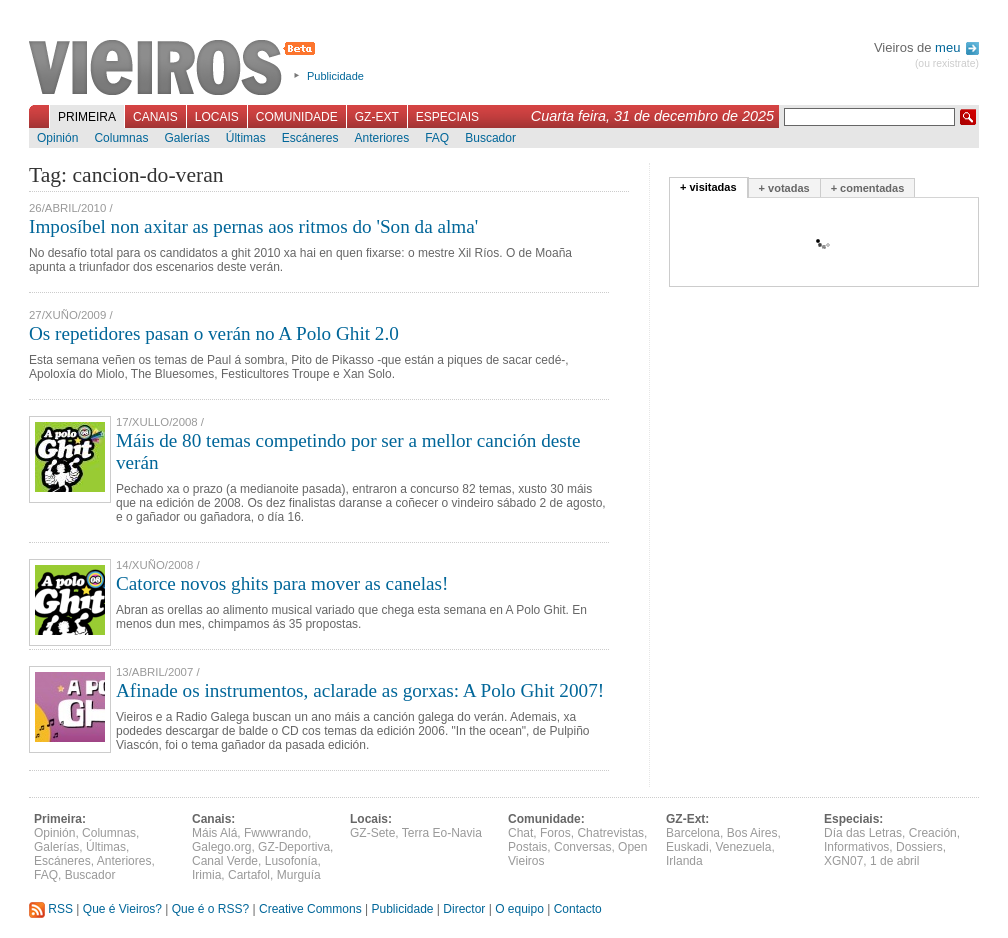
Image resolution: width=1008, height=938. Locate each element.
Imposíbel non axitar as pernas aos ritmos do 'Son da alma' (253, 226)
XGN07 (843, 861)
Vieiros (175, 69)
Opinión (57, 138)
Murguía (299, 875)
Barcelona (693, 833)
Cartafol (249, 875)
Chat (520, 833)
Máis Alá (214, 833)
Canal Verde (225, 861)
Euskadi (687, 847)
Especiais (447, 117)
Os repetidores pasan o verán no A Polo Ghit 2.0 (214, 333)
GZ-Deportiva (294, 847)
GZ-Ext (377, 117)
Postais (527, 847)
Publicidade (335, 76)
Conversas (582, 847)
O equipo (519, 909)
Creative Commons (310, 909)
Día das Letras (863, 833)
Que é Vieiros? (122, 909)
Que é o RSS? (210, 909)
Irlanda (684, 861)
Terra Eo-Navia (442, 833)
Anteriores (381, 138)
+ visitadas (708, 187)
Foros (555, 833)
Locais (217, 117)
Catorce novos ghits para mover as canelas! (282, 583)
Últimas (246, 138)
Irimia (206, 875)
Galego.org (221, 847)
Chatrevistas (610, 833)
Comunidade (297, 117)
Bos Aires (752, 833)
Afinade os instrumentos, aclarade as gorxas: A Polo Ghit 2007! (360, 690)
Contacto (578, 909)
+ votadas (784, 188)
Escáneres (310, 138)
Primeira (87, 117)
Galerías (186, 138)
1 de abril (894, 861)
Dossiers (919, 847)
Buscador (490, 138)
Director (464, 909)
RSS (51, 909)
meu (957, 47)
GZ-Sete (372, 833)
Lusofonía (291, 861)
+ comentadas (868, 188)
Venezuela (743, 847)
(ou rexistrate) (947, 63)
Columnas (121, 138)
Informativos (856, 847)
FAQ (437, 138)
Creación (933, 833)
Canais (155, 117)
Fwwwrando (276, 833)
